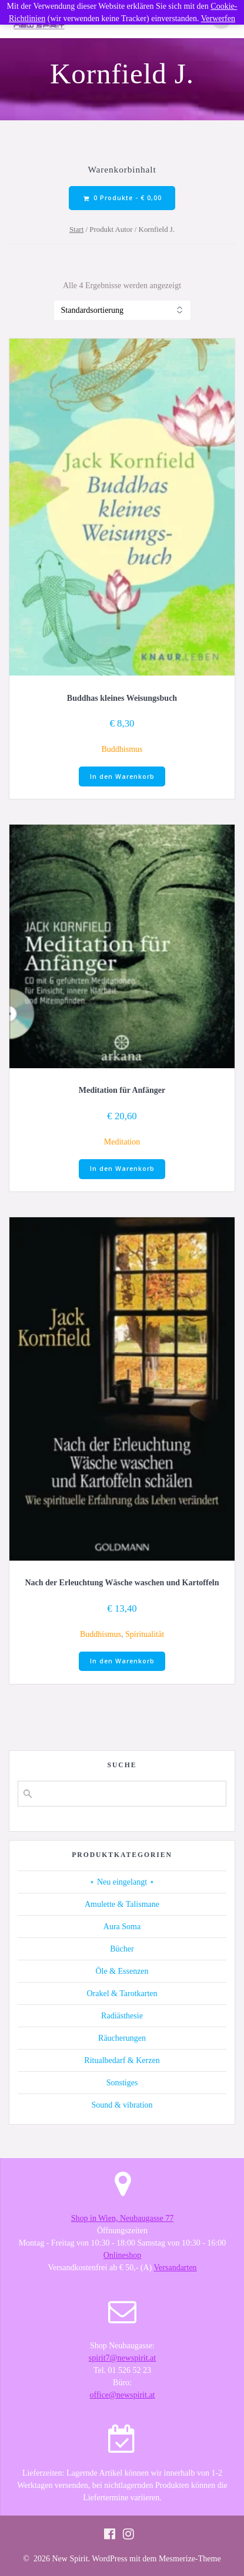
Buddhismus (121, 749)
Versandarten (175, 2267)
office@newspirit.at (122, 2395)
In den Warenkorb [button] (122, 776)
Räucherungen (122, 2038)
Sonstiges (122, 2082)
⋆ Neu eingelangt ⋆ (121, 1882)
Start (76, 229)
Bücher (121, 1948)
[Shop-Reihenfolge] (122, 310)
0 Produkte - (122, 198)
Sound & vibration (121, 2105)
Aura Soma (122, 1926)
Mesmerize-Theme (190, 2558)
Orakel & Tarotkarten (121, 1993)
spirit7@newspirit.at (122, 2358)
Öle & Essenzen (121, 1971)
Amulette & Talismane (122, 1904)
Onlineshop (122, 2255)
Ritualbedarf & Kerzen (121, 2060)
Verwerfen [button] (218, 18)
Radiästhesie (122, 2015)
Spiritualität (144, 1634)
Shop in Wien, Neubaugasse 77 (122, 2218)
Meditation (122, 1141)
